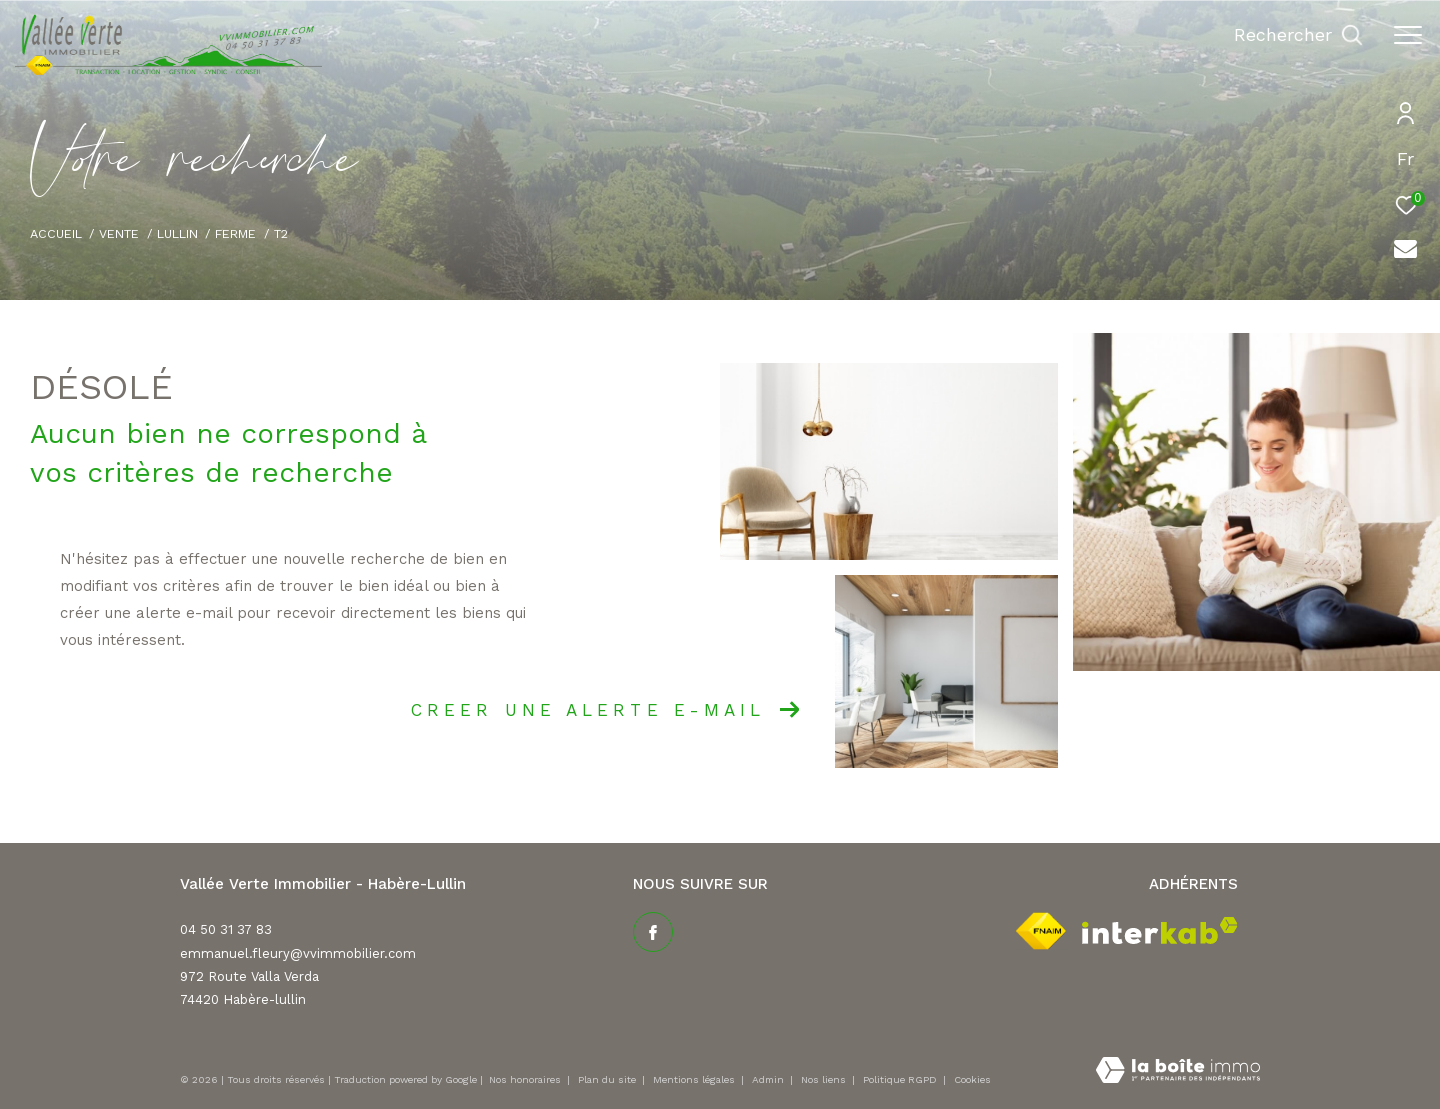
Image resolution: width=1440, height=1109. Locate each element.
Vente (119, 233)
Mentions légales (695, 1079)
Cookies (972, 1079)
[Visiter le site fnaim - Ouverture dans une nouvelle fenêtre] (1041, 931)
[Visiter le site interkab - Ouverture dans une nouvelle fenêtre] (1160, 930)
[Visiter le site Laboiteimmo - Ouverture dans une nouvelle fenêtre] (1178, 1072)
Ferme (235, 233)
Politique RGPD (900, 1079)
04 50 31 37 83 (226, 929)
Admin (769, 1079)
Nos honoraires (526, 1079)
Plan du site (608, 1079)
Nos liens (825, 1079)
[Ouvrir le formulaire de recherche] (1298, 35)
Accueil (56, 233)
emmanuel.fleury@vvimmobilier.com (298, 953)
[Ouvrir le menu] (1408, 35)
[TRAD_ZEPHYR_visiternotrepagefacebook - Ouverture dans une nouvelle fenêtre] (653, 932)
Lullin (177, 233)
